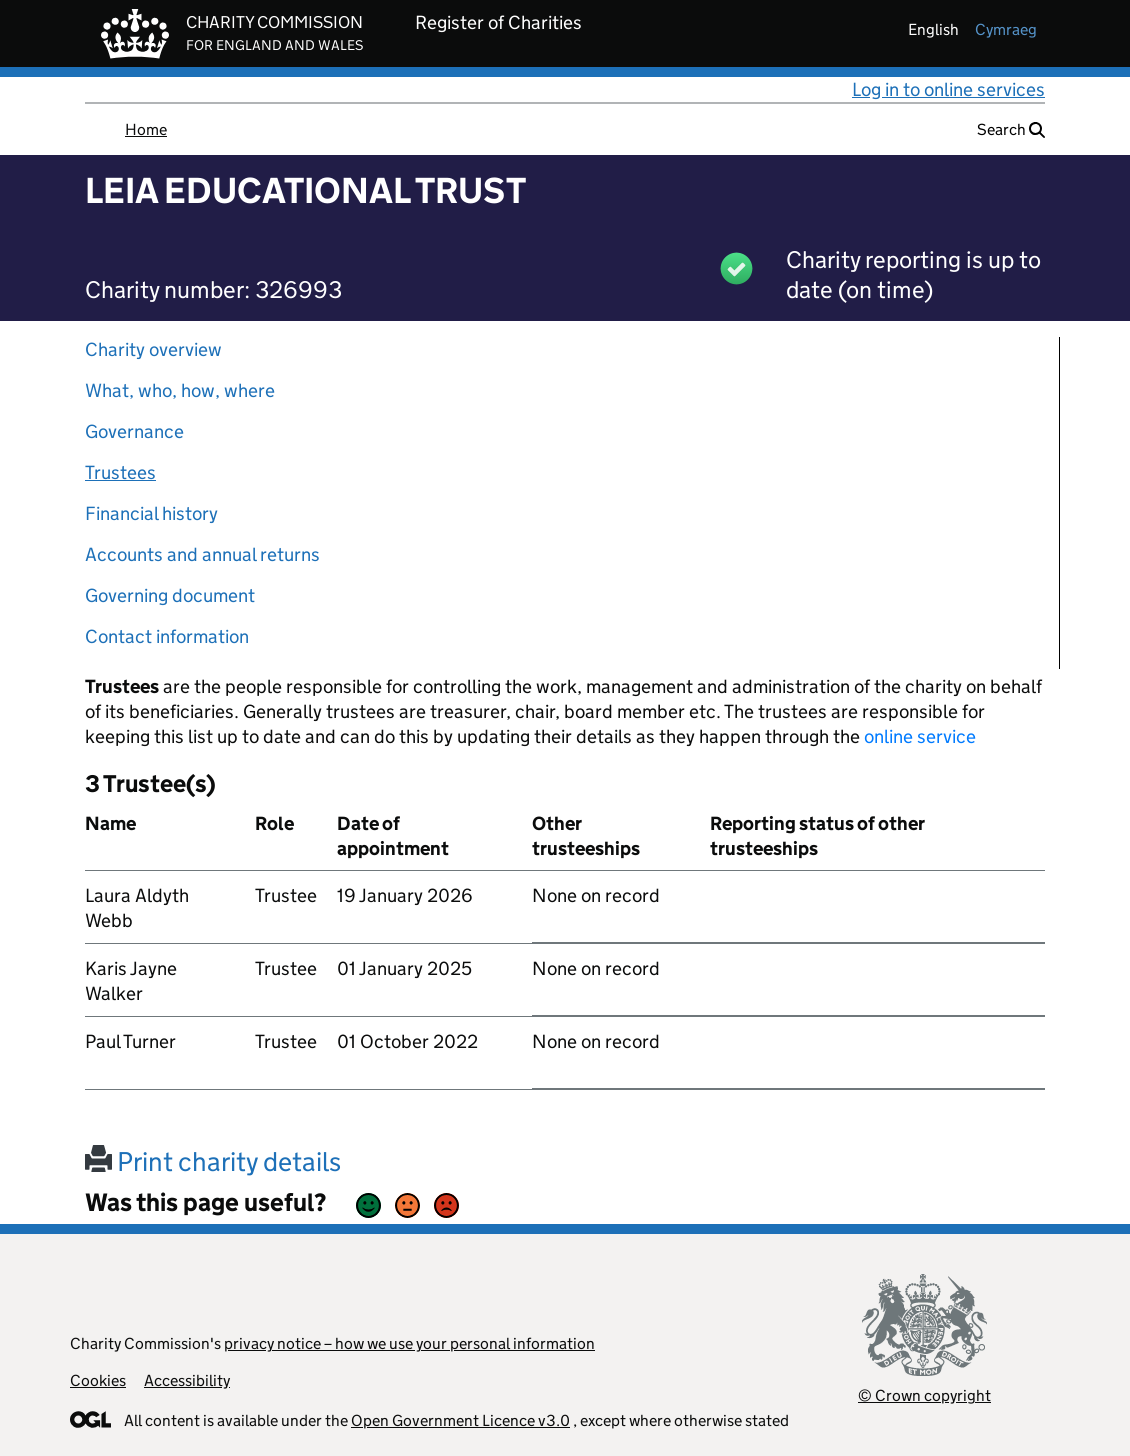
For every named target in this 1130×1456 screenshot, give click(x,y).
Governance (134, 431)
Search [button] (1011, 129)
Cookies (98, 1380)
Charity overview (153, 349)
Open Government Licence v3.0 (460, 1420)
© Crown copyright (924, 1395)
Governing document (170, 595)
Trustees (120, 472)
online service (920, 736)
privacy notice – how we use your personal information (409, 1343)
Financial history (151, 513)
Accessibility (187, 1380)
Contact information (167, 636)
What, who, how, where (180, 390)
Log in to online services (948, 89)
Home (146, 129)
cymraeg (1006, 29)
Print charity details (213, 1161)
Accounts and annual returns (202, 554)
